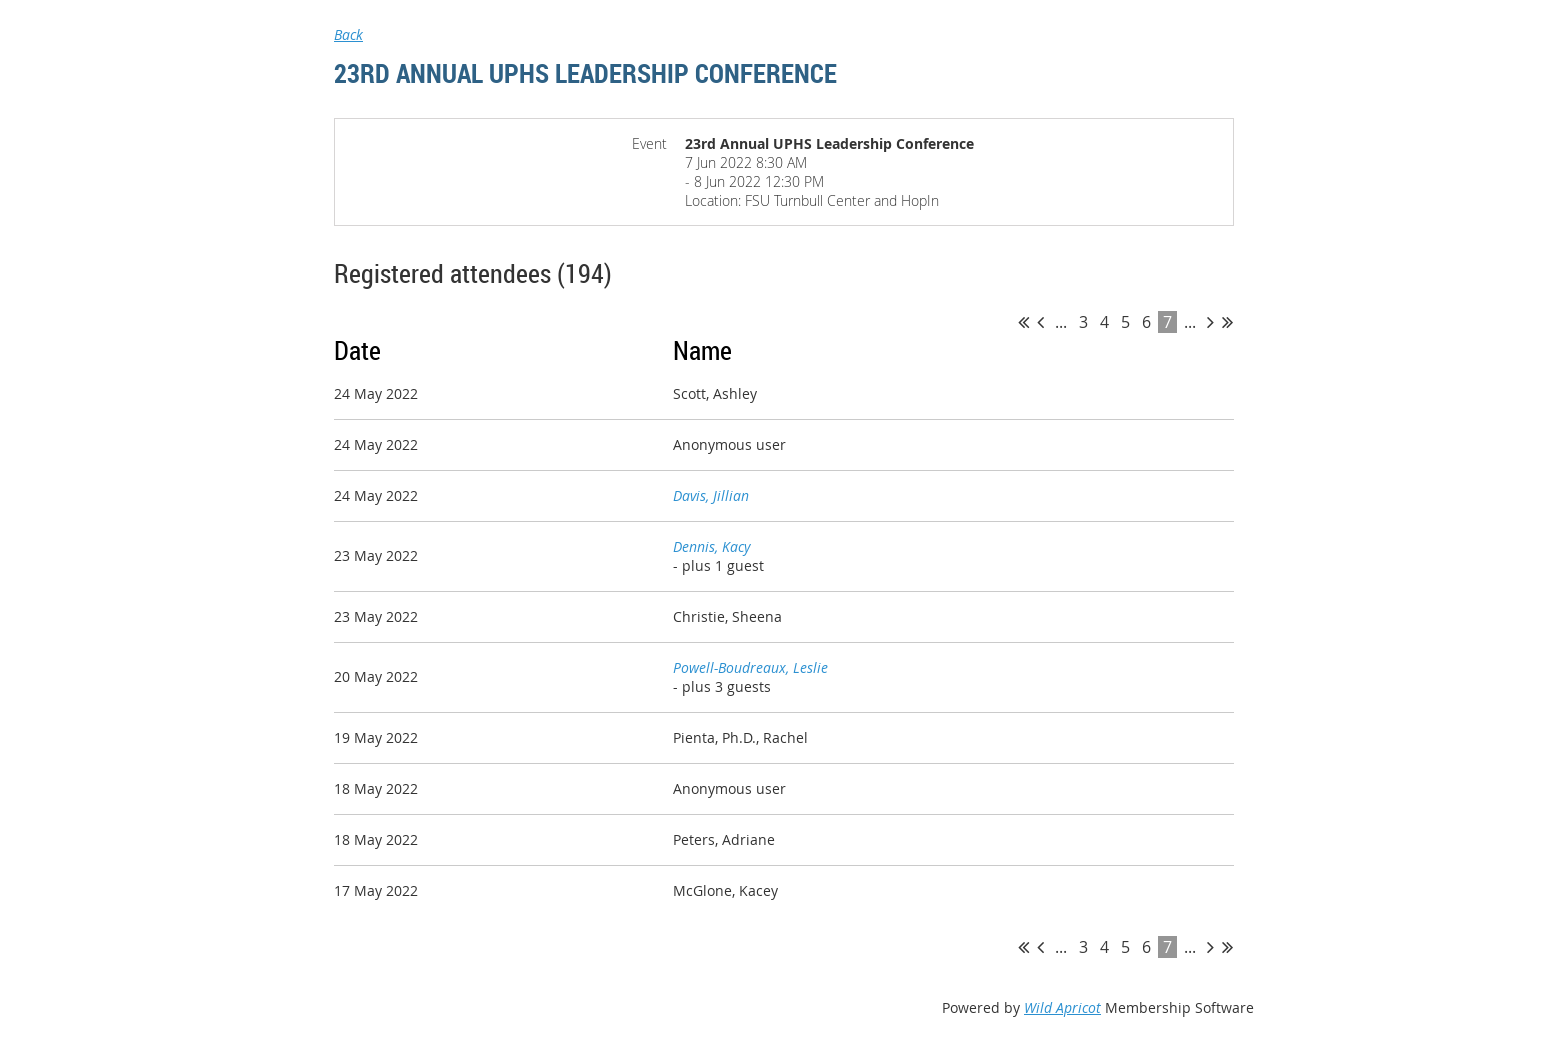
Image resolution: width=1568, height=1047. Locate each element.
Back (348, 34)
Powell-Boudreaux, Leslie (750, 667)
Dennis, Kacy (711, 546)
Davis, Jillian (711, 495)
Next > (1210, 322)
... (1061, 322)
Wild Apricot (1062, 1007)
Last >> (1227, 322)
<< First (1023, 322)
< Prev (1040, 322)
